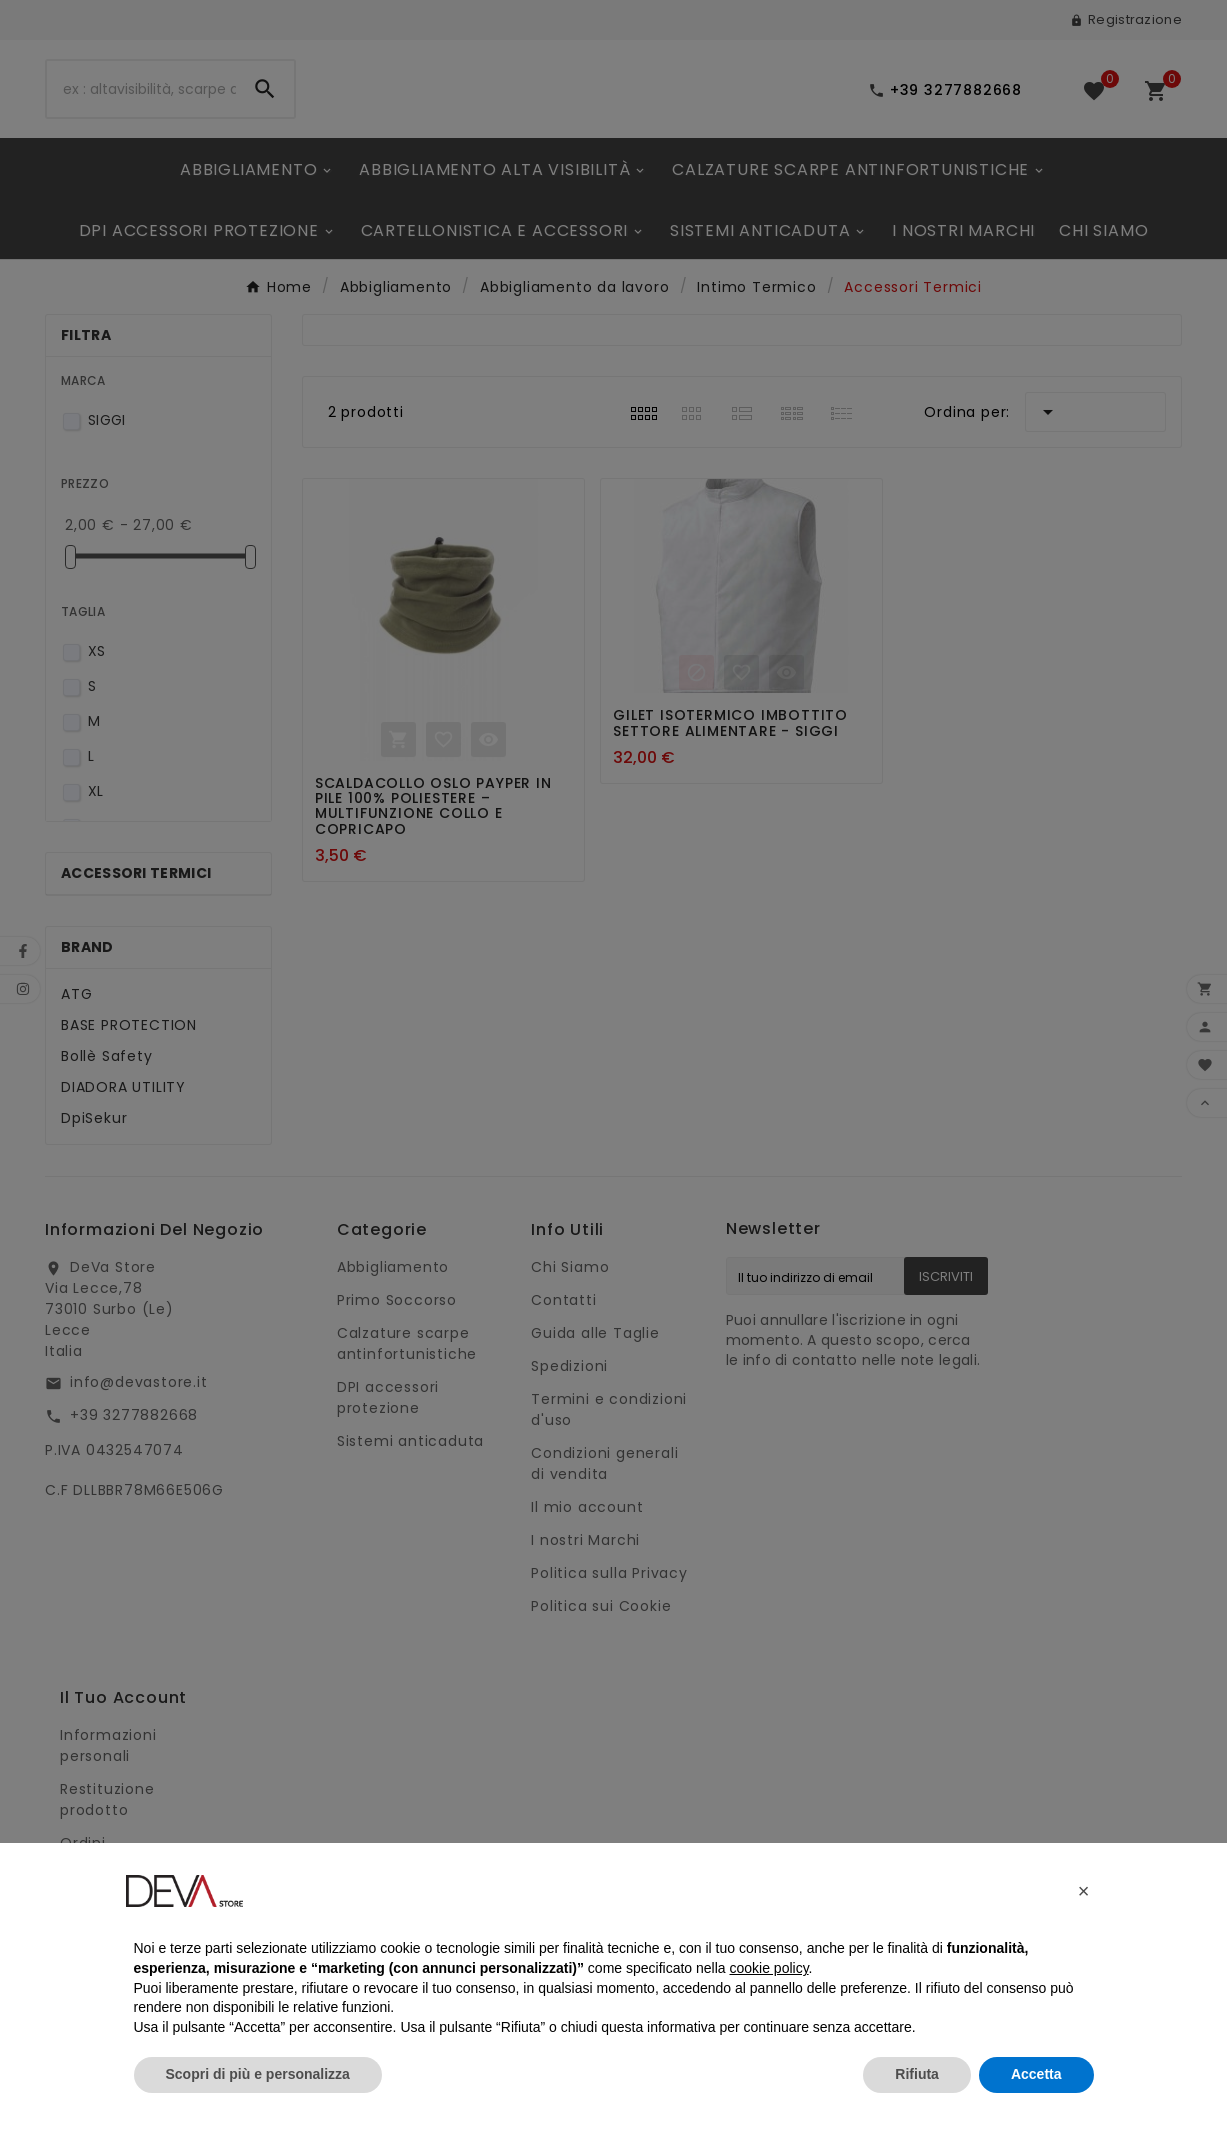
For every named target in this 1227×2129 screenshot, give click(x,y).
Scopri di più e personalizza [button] (258, 2074)
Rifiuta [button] (917, 2074)
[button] (1084, 1891)
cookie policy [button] (768, 1968)
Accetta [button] (1036, 2074)
